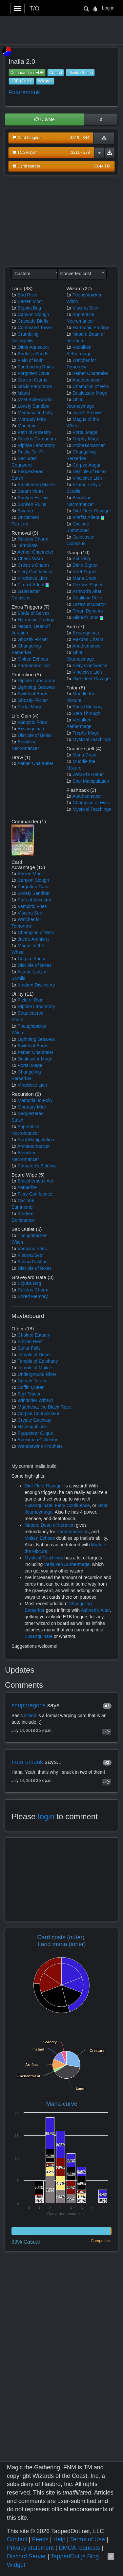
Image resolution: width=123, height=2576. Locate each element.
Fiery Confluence (35, 571)
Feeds (40, 2539)
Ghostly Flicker (33, 639)
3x (13, 510)
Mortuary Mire (32, 419)
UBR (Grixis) (21, 81)
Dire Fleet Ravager (91, 510)
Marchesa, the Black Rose (44, 1407)
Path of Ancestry (34, 432)
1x (13, 294)
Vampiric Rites (32, 722)
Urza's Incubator (89, 604)
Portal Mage (30, 706)
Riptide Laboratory (36, 445)
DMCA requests (79, 2548)
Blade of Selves (34, 613)
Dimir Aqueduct (33, 347)
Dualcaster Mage (89, 393)
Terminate (27, 545)
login (46, 1816)
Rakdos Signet (87, 584)
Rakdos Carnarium (37, 438)
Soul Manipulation (90, 781)
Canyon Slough (33, 314)
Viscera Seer (85, 308)
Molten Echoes (33, 659)
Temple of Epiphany (37, 1361)
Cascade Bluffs (33, 321)
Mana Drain (84, 578)
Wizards (45, 81)
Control (55, 72)
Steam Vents (31, 491)
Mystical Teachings (91, 739)
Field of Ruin (31, 360)
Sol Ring (81, 558)
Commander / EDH (27, 72)
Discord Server (26, 2556)
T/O (34, 8)
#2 (107, 1762)
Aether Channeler (35, 552)
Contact (17, 2539)
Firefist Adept (31, 584)
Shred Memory (87, 706)
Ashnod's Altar (86, 591)
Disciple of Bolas (35, 735)
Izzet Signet (84, 571)
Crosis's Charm (33, 565)
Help (59, 2539)
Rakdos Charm (33, 539)
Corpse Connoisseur (39, 1413)
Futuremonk (24, 92)
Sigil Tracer (29, 1393)
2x (13, 425)
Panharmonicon (34, 665)
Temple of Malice (34, 1367)
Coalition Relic (87, 597)
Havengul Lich (32, 1426)
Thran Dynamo (87, 610)
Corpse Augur (86, 465)
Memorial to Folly (35, 412)
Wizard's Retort (88, 774)
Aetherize (27, 1187)
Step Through (86, 713)
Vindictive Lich (32, 578)
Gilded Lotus (85, 617)
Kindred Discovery (36, 984)
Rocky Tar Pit (31, 451)
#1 (107, 1706)
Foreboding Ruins (36, 366)
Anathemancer (87, 379)
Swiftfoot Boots (33, 693)
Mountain (27, 425)
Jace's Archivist (88, 412)
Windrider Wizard (35, 1400)
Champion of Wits (90, 386)
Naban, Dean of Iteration (50, 1525)
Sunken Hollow (33, 497)
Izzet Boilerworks (35, 399)
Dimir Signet (84, 565)
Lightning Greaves (36, 687)
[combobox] (36, 273)
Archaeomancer (88, 445)
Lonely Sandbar (34, 406)
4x (13, 393)
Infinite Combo (80, 72)
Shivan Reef (30, 1341)
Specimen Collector (37, 1439)
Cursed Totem (32, 1380)
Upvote (44, 119)
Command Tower (35, 327)
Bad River (28, 294)
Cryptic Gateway (34, 1420)
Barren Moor (30, 301)
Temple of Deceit (34, 1354)
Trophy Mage (85, 438)
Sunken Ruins (32, 504)
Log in (108, 7)
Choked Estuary (34, 1335)
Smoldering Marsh (36, 484)
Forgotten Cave (34, 373)
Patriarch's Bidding (37, 1165)
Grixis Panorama (35, 386)
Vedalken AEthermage (67, 1564)
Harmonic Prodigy (36, 619)
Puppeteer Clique (35, 1433)
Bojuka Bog (29, 308)
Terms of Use (87, 2539)
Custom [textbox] (22, 273)
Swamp (25, 510)
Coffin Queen (31, 1387)
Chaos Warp (30, 558)
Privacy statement (30, 2548)
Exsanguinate (32, 728)
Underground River (37, 1374)
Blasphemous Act (35, 1180)
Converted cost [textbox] (75, 273)
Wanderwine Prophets (40, 1446)
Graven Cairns (32, 379)
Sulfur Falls (29, 1348)
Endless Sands (33, 353)
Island (24, 393)
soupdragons (28, 1705)
